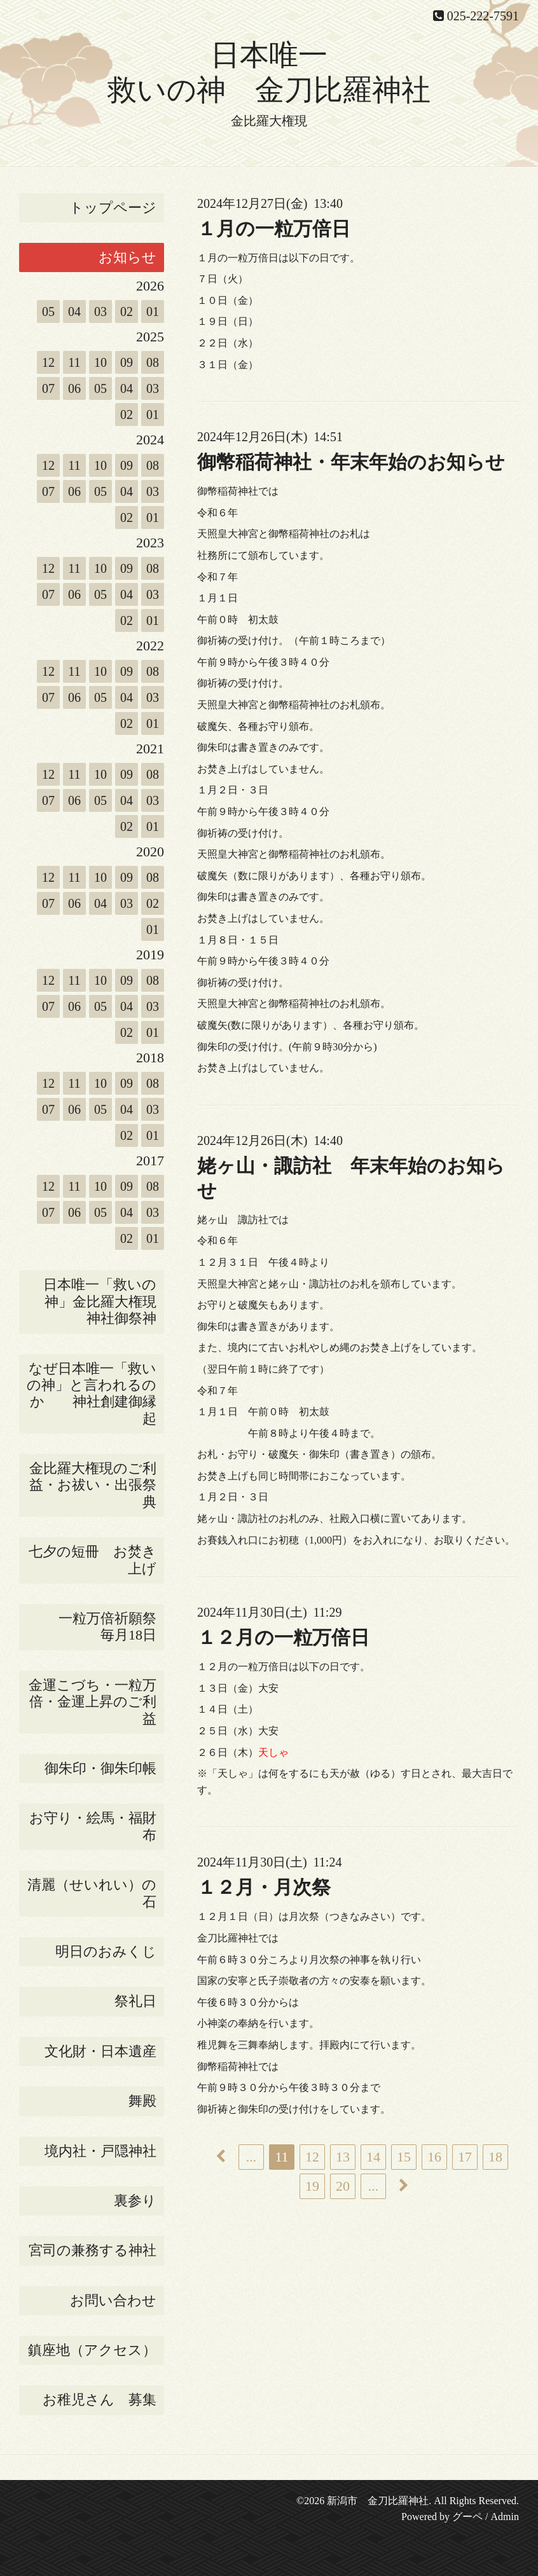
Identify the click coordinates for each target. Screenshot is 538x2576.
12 (48, 362)
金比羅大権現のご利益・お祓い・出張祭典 (92, 1485)
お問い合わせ (113, 2300)
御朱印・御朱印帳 (100, 1768)
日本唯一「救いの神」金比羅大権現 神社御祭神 (103, 1301)
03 (100, 312)
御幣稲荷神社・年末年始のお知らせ (351, 461)
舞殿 (142, 2101)
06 (74, 388)
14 (373, 2157)
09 (126, 362)
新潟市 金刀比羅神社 (378, 2500)
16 (434, 2157)
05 (48, 312)
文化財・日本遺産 (100, 2051)
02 (126, 312)
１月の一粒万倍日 (273, 228)
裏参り (135, 2201)
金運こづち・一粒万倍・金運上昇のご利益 (92, 1702)
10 (100, 362)
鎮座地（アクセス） (92, 2350)
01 (152, 312)
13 (343, 2157)
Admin (505, 2516)
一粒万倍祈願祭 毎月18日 (111, 1626)
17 (465, 2157)
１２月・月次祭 (264, 1887)
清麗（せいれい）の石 (91, 1893)
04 (74, 312)
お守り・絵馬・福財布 (92, 1826)
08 (152, 362)
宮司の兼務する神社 (92, 2250)
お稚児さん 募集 (99, 2400)
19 (312, 2186)
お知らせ (127, 257)
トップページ (112, 208)
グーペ (467, 2516)
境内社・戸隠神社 (100, 2151)
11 (74, 362)
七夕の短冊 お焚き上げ (92, 1560)
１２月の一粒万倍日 (283, 1637)
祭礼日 (135, 2001)
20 (343, 2186)
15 (404, 2157)
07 (48, 388)
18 (495, 2157)
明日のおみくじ (105, 1951)
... (251, 2157)
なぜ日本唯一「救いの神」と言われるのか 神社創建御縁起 (91, 1393)
